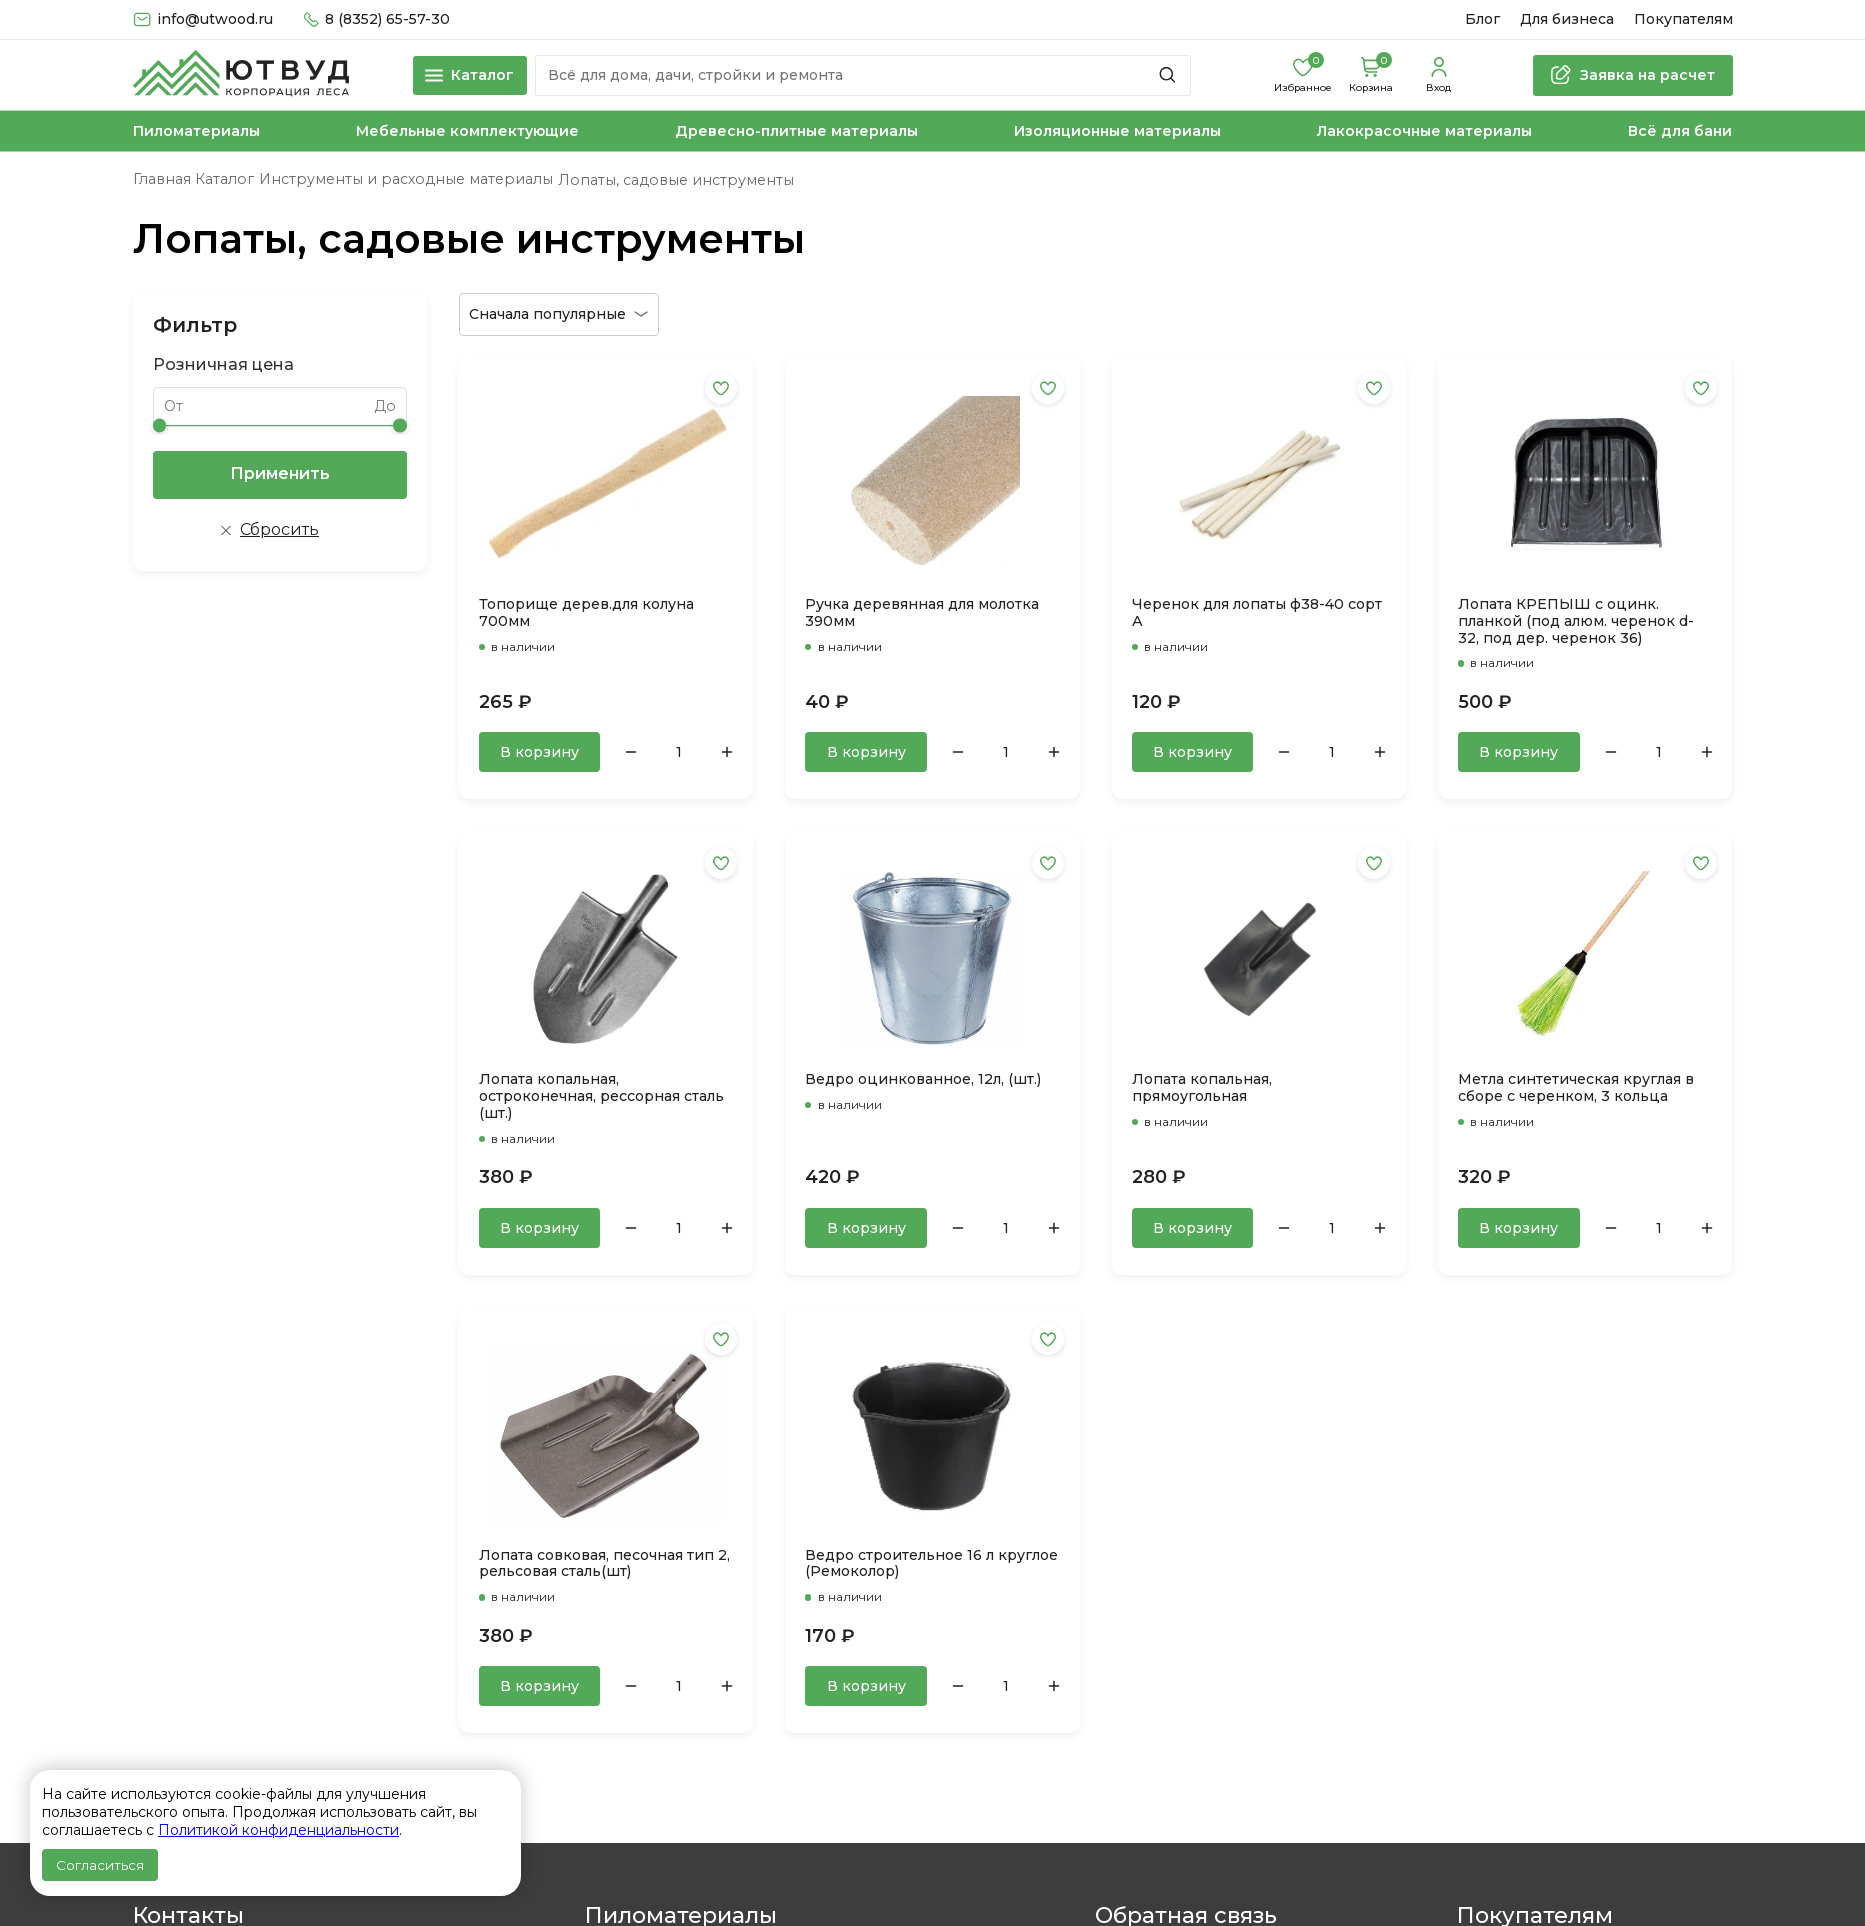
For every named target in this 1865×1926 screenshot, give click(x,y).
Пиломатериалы (196, 131)
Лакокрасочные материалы (1424, 131)
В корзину (539, 752)
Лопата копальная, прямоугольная (1202, 1088)
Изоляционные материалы (1117, 131)
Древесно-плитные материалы (796, 131)
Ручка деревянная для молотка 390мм (922, 613)
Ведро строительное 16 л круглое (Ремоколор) (931, 1564)
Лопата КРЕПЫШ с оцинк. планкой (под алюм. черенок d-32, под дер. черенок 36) (1576, 621)
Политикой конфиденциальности (278, 1830)
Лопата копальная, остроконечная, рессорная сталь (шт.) (601, 1096)
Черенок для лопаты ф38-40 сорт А (1257, 613)
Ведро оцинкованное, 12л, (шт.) (923, 1079)
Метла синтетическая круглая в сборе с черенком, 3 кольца (1576, 1088)
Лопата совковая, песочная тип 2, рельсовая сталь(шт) (604, 1564)
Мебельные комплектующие (467, 131)
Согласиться (100, 1865)
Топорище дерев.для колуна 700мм (586, 613)
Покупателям (1683, 19)
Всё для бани (1680, 131)
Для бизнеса (1567, 19)
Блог (1482, 19)
